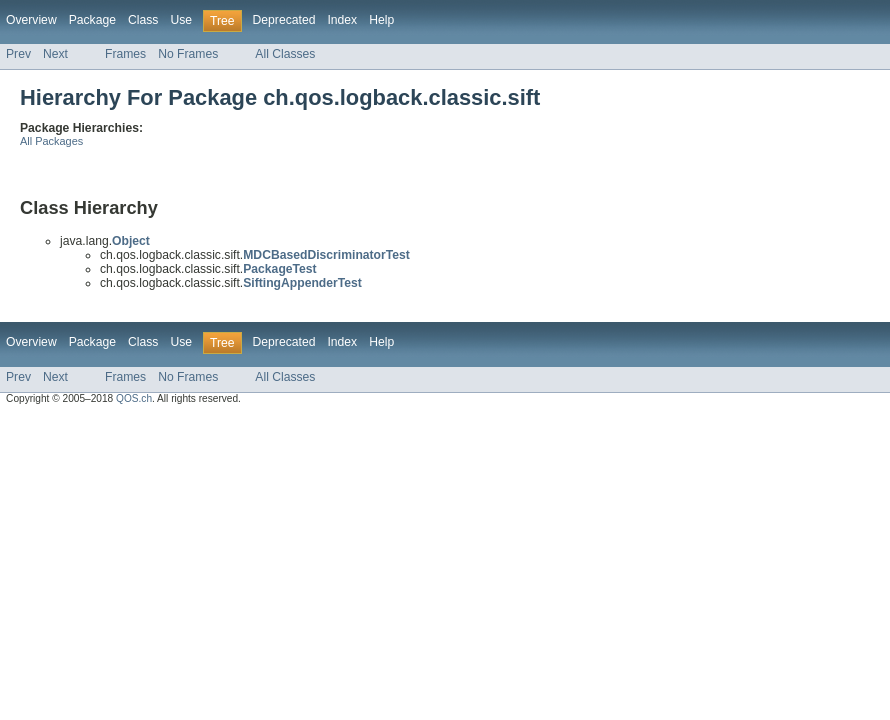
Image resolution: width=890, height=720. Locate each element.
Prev (18, 54)
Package (92, 20)
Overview (31, 20)
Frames (125, 54)
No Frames (188, 54)
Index (342, 20)
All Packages (51, 141)
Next (55, 54)
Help (381, 20)
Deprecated (284, 20)
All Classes (285, 54)
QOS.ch (134, 398)
